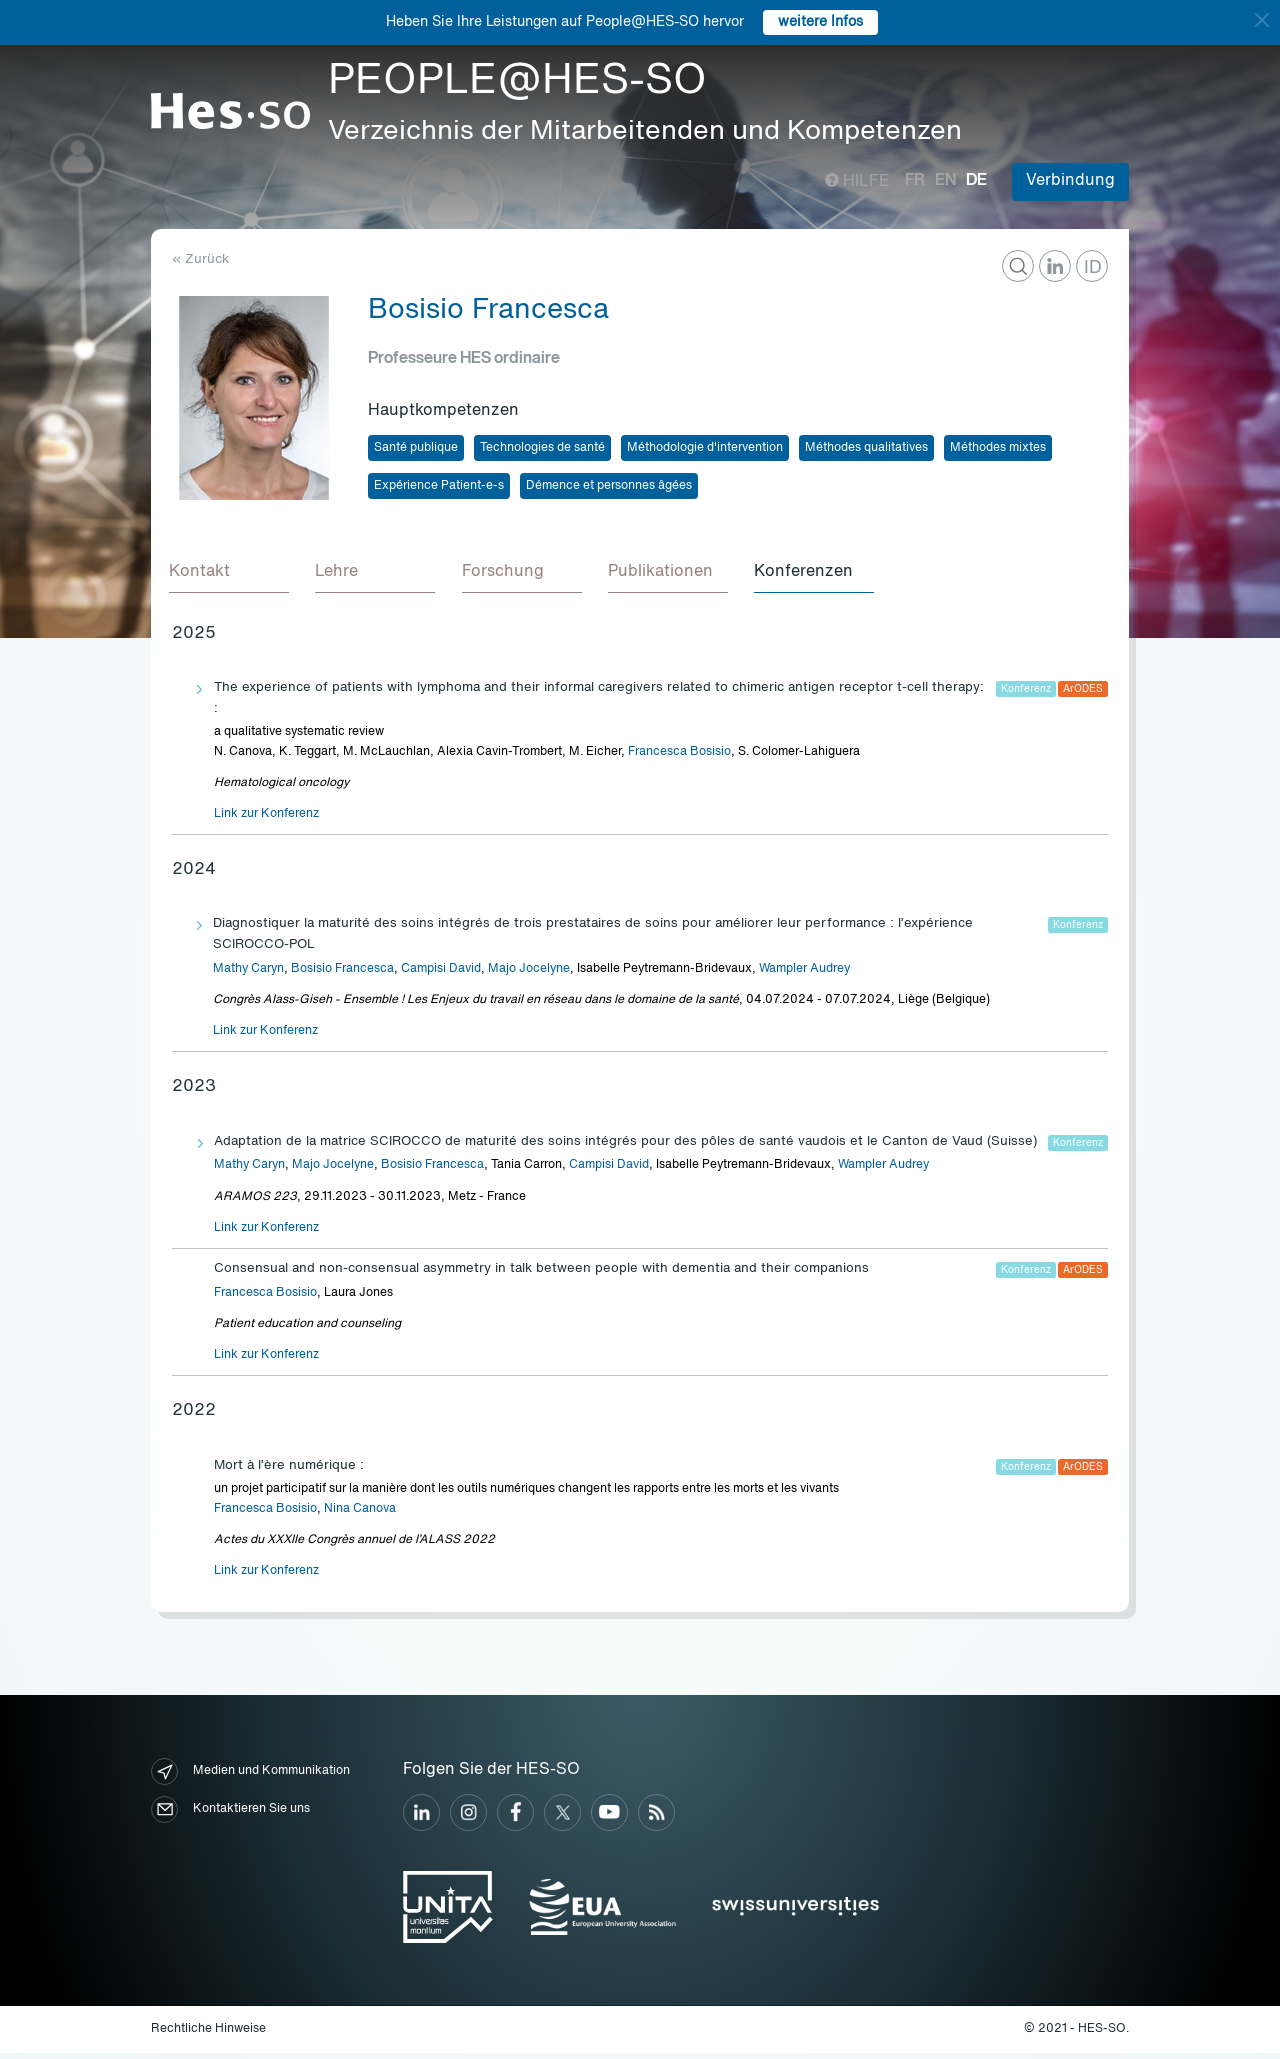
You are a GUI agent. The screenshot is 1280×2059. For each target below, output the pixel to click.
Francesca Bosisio (679, 757)
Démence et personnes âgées (609, 486)
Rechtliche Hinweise (208, 2034)
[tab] (232, 576)
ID (1093, 268)
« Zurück (200, 259)
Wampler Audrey (804, 975)
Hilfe (857, 182)
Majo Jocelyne (529, 975)
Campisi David (441, 975)
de (976, 181)
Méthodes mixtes (998, 448)
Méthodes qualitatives (866, 448)
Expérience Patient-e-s (439, 486)
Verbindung (1070, 181)
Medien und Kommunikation (250, 1777)
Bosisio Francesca (342, 975)
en (945, 181)
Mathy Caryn (248, 975)
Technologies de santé (542, 448)
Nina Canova (360, 1514)
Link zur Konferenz (266, 820)
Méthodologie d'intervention (705, 448)
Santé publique (416, 448)
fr (915, 181)
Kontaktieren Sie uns (230, 1815)
